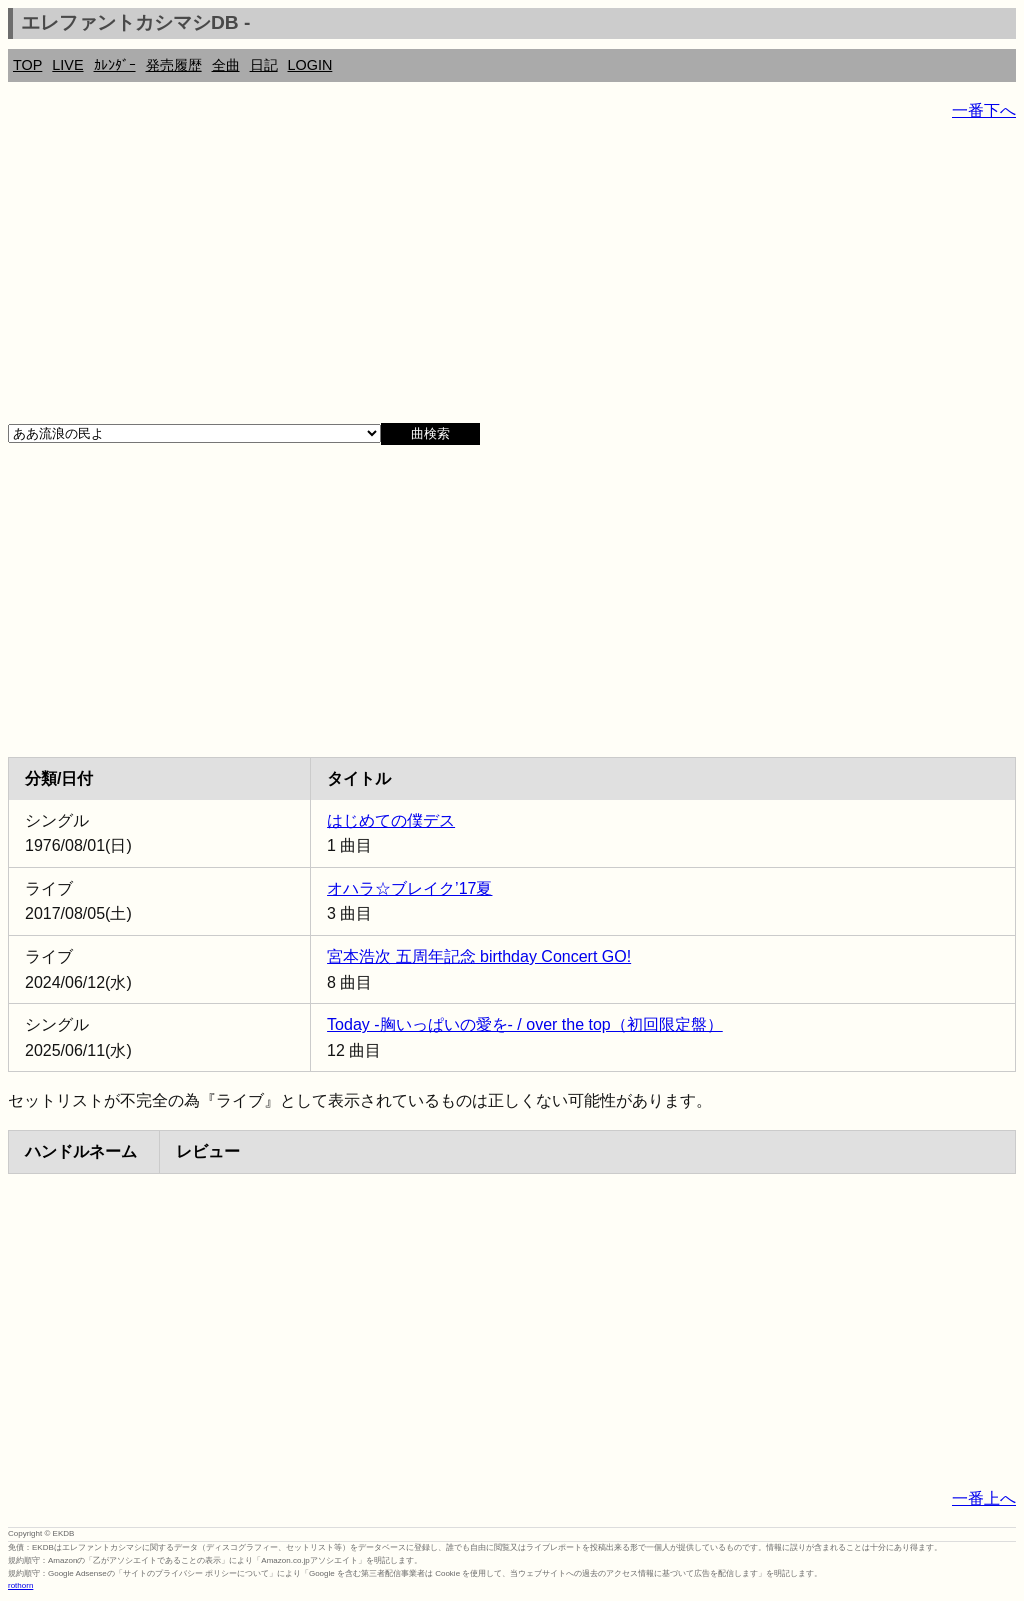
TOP (27, 65)
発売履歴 (174, 65)
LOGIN (310, 65)
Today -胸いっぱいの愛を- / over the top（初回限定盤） (525, 1024)
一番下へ (984, 110)
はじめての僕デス (391, 820)
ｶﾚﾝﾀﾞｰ (115, 65)
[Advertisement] (512, 280)
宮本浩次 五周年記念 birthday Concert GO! (479, 956)
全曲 (226, 65)
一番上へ (984, 1498)
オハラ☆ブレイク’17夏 (409, 888)
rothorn (20, 1585)
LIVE (67, 65)
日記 (264, 65)
